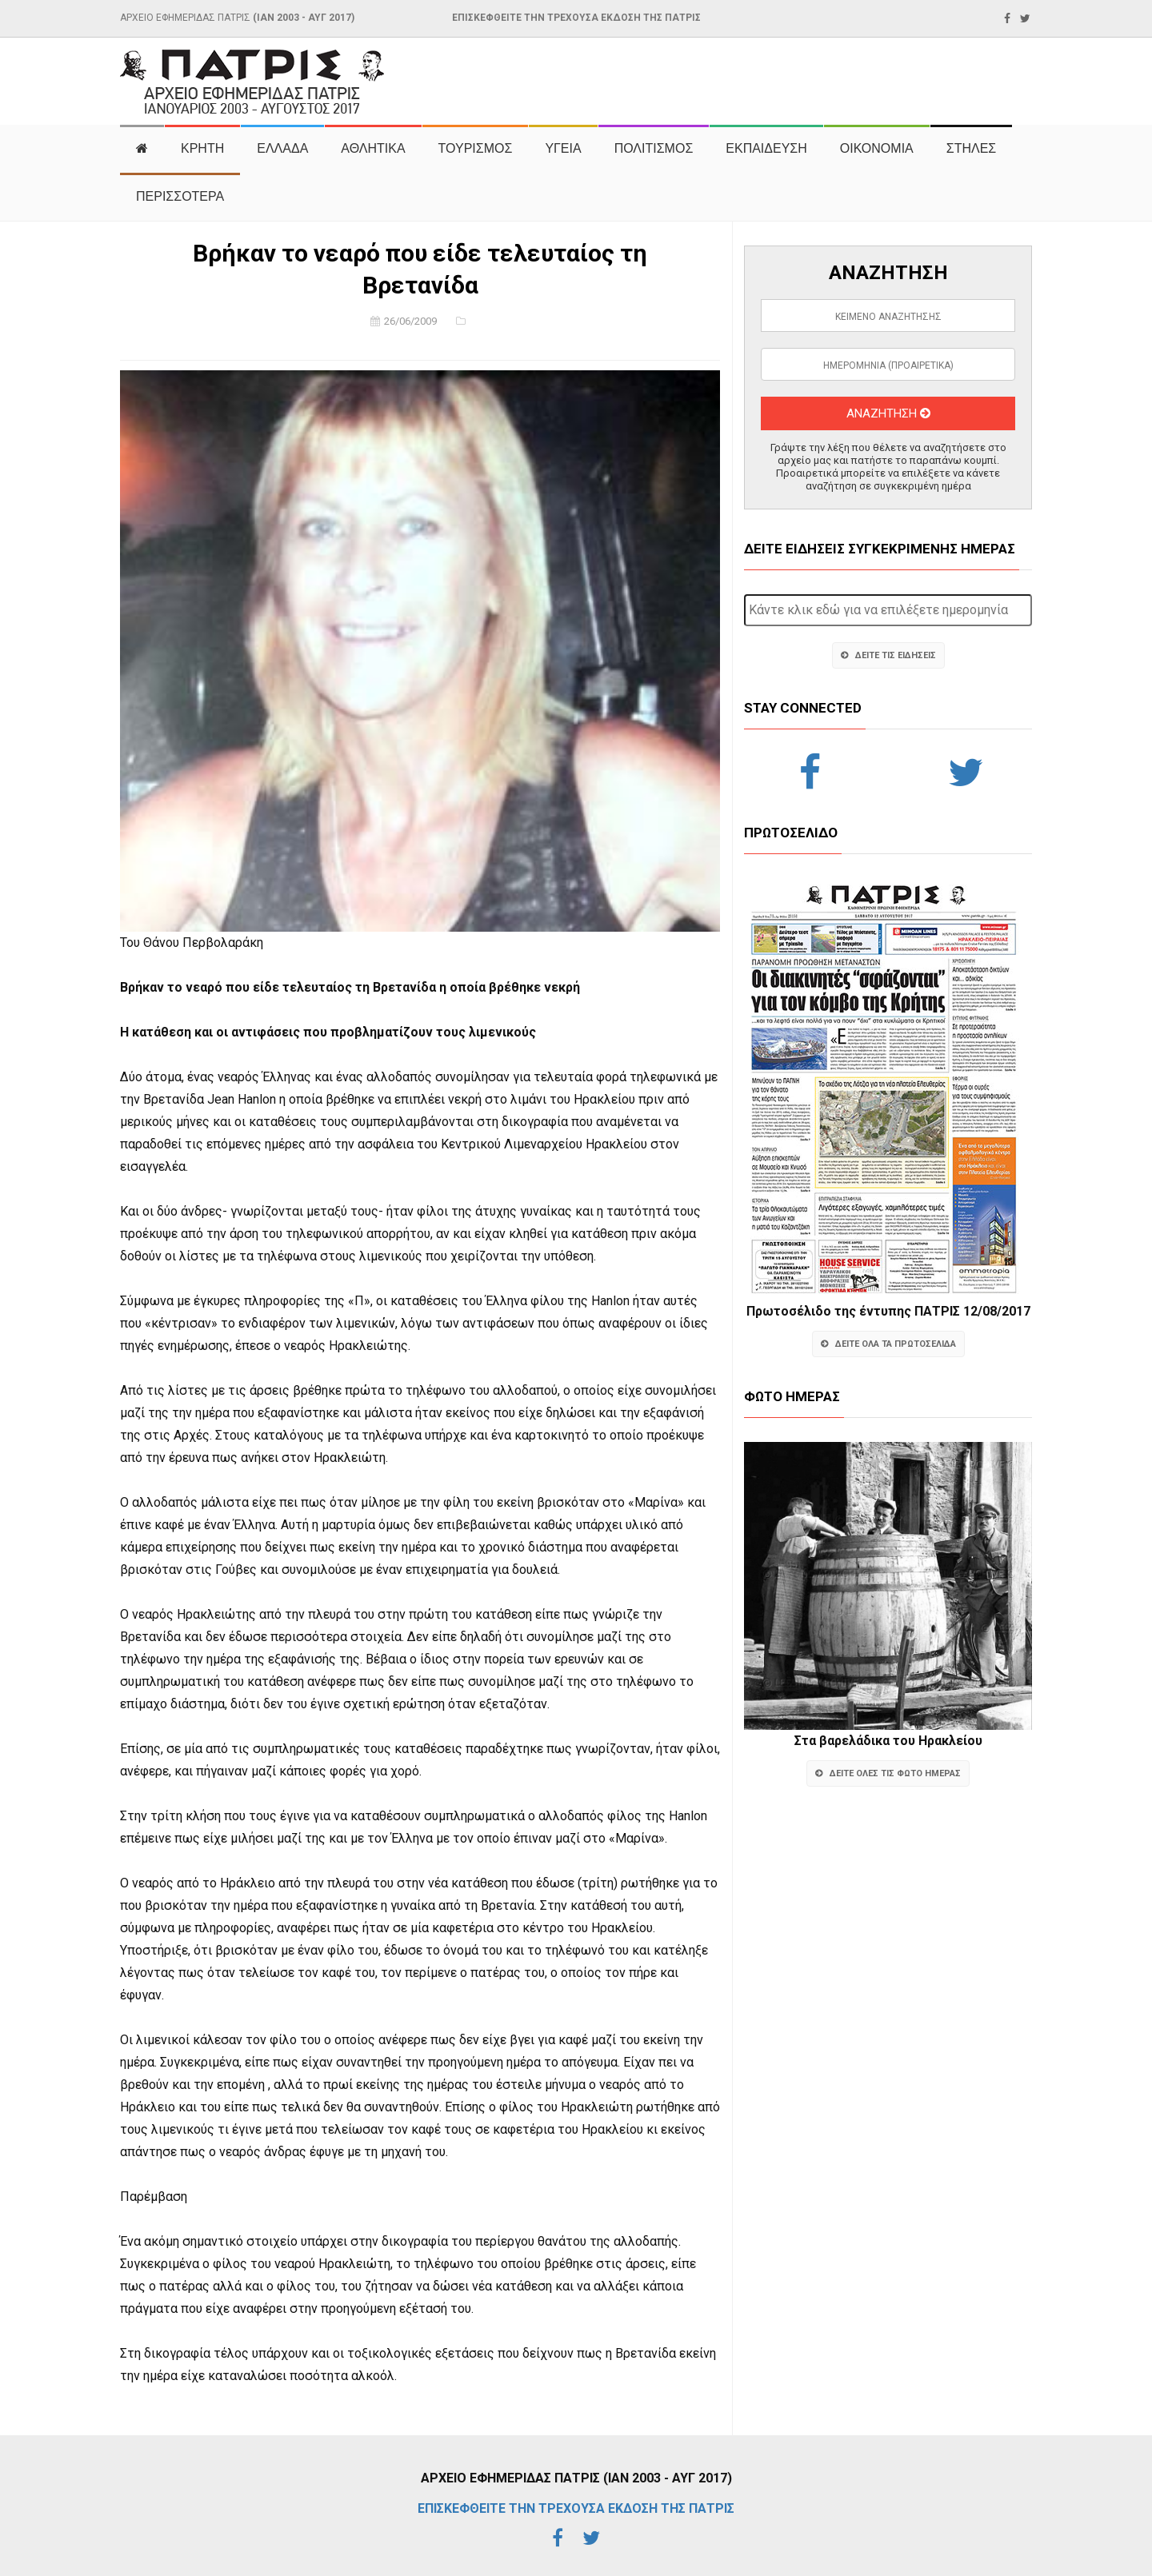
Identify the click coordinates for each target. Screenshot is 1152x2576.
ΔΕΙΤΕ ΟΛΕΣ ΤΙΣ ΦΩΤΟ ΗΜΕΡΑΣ (888, 1773)
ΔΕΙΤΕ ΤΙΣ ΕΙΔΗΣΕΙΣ (888, 655)
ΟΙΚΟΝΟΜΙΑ (877, 148)
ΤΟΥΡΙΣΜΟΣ (475, 148)
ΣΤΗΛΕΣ (971, 148)
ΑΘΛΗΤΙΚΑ (373, 148)
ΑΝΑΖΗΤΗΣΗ (888, 413)
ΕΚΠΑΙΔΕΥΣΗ (766, 148)
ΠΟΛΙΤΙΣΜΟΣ (654, 148)
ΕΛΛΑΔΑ (282, 148)
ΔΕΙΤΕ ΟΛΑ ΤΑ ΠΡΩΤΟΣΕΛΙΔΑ (888, 1344)
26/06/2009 (410, 321)
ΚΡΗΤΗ (202, 148)
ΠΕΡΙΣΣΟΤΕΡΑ (180, 196)
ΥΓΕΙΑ (563, 148)
